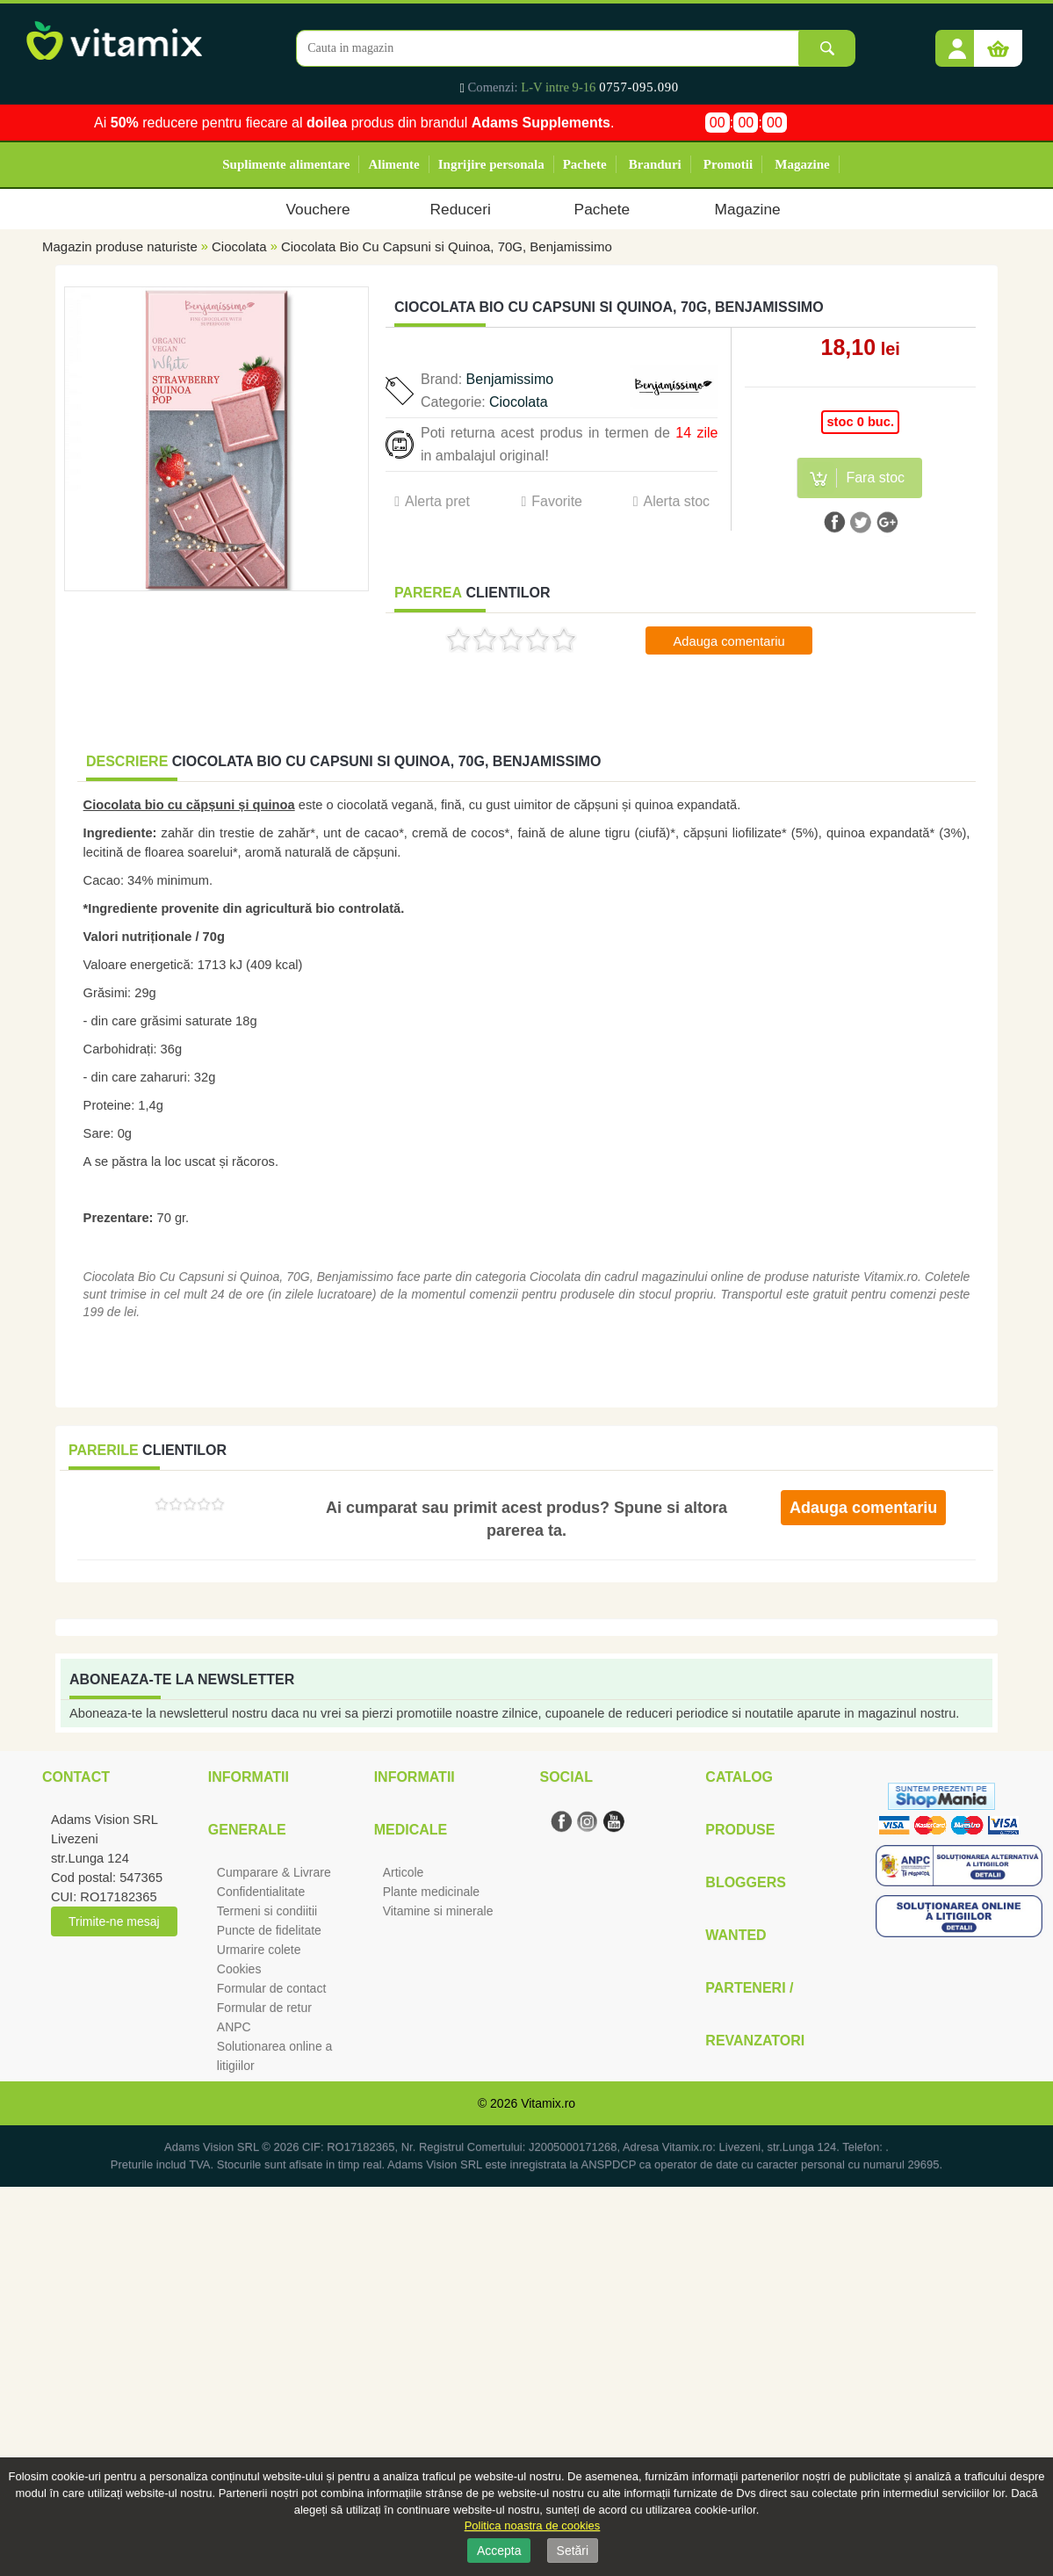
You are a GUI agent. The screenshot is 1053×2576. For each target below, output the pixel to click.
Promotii (728, 164)
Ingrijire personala (491, 164)
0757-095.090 (639, 87)
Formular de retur (264, 2008)
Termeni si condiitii (267, 1911)
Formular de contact (272, 1988)
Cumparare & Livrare (274, 1872)
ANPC (234, 2027)
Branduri (655, 164)
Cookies (239, 1969)
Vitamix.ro (548, 2103)
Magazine (802, 164)
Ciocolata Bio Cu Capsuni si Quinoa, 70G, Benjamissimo (446, 246)
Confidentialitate (261, 1892)
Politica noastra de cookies (533, 2525)
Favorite (556, 501)
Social (565, 1776)
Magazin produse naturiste (120, 246)
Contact (76, 1776)
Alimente (393, 164)
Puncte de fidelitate (269, 1930)
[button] (957, 42)
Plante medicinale (431, 1892)
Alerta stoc (676, 501)
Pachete (585, 164)
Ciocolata (239, 246)
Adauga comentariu (729, 641)
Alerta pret (437, 501)
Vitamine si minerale (438, 1911)
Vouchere (317, 209)
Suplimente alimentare (286, 164)
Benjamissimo (510, 379)
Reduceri (460, 209)
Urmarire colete (259, 1950)
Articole (403, 1872)
